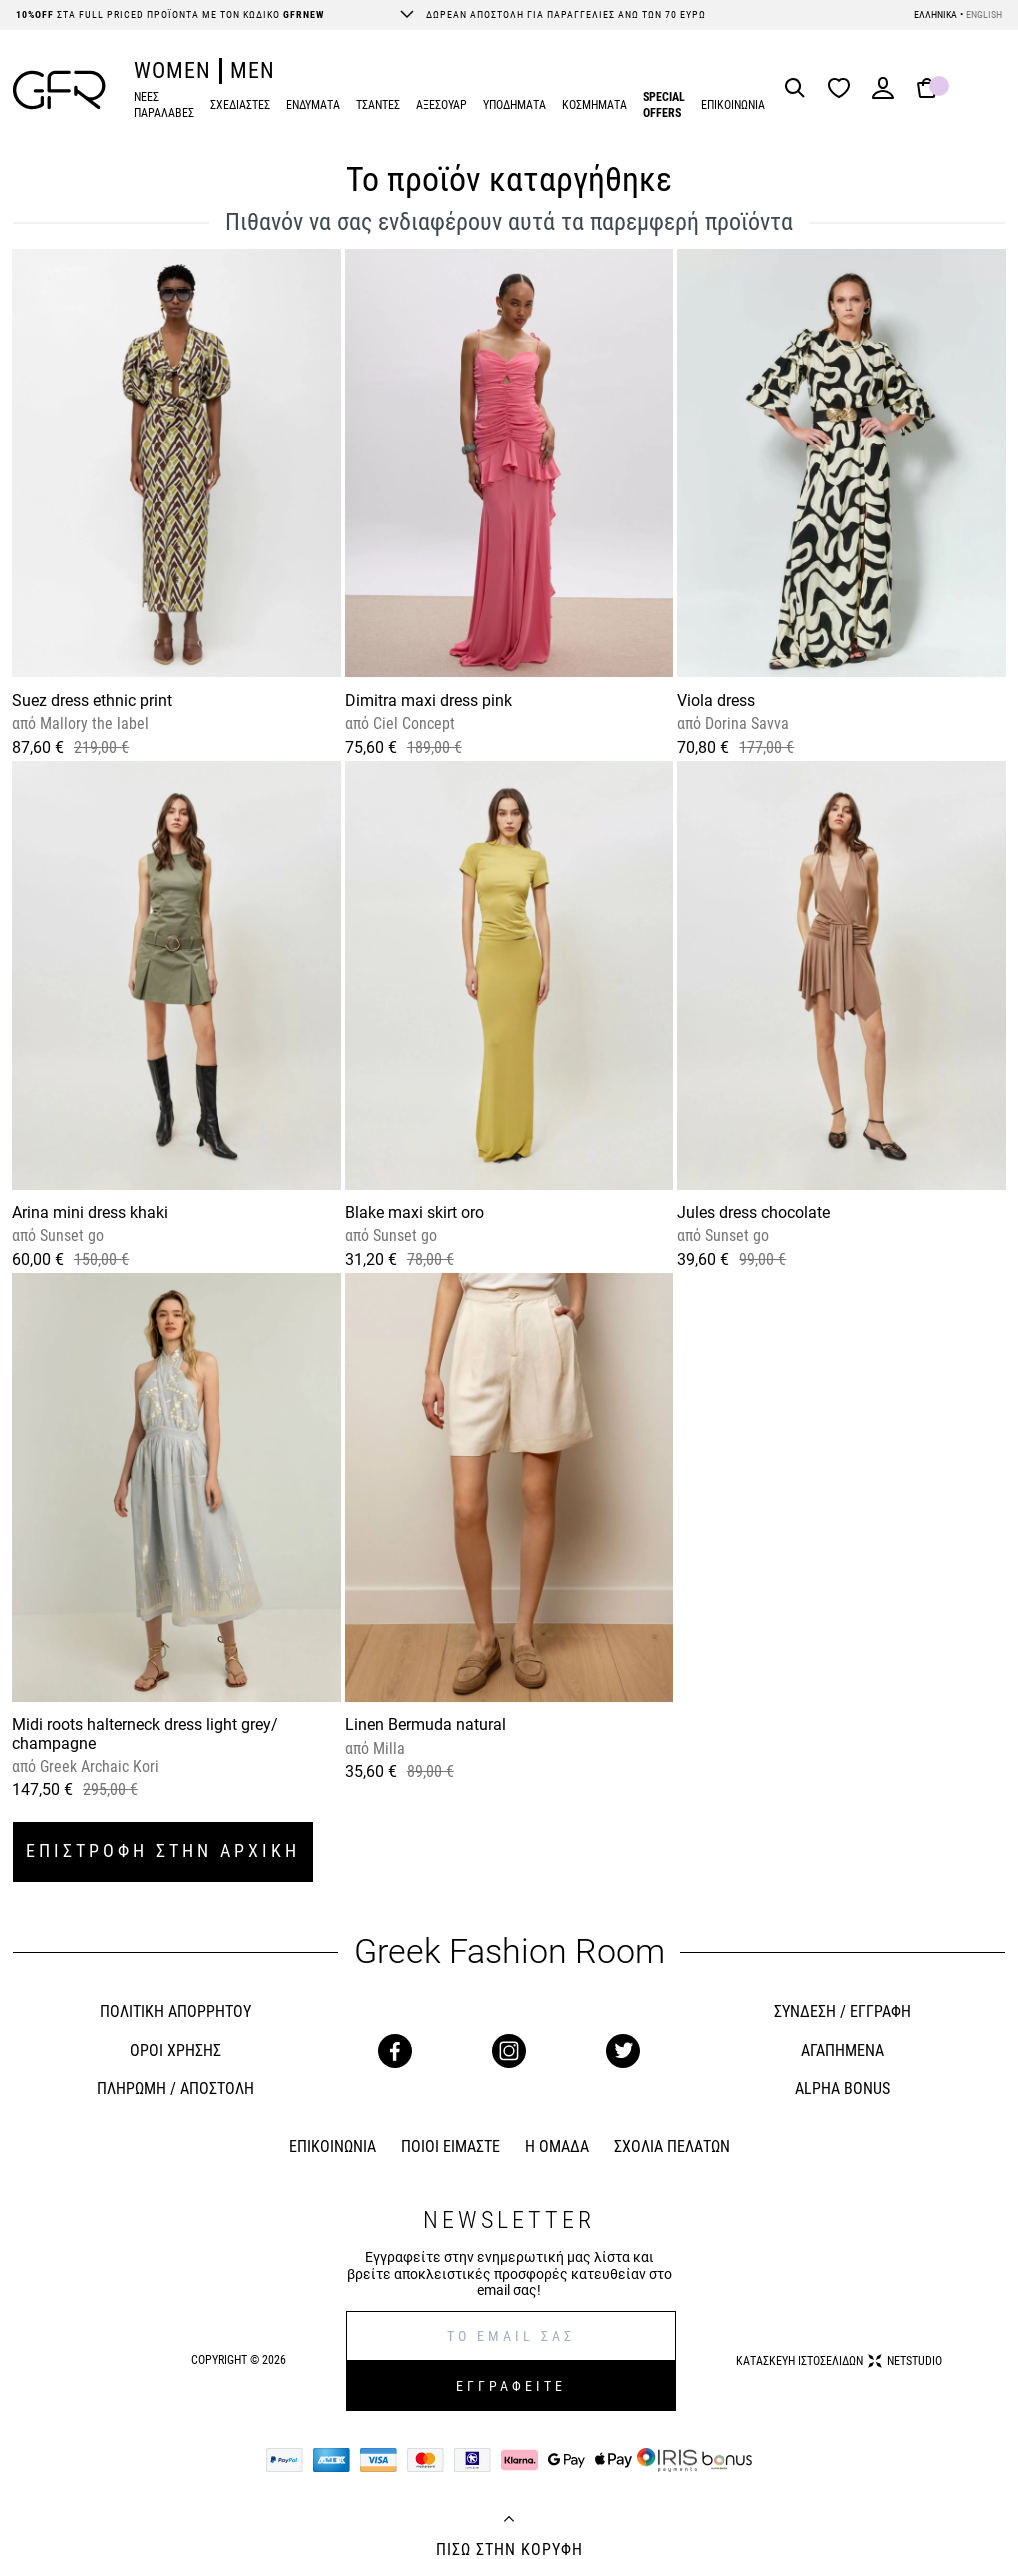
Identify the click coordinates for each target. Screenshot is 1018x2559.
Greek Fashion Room (509, 1951)
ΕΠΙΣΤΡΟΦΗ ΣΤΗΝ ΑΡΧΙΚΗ (163, 1850)
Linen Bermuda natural (425, 1724)
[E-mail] (511, 2336)
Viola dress (716, 700)
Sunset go (70, 1235)
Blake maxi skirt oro (414, 1212)
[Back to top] (509, 2521)
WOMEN (172, 70)
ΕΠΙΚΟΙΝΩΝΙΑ (733, 105)
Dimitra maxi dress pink (428, 700)
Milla (387, 1748)
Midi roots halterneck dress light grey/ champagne (145, 1733)
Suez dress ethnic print (92, 700)
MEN (252, 70)
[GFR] (59, 90)
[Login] (883, 94)
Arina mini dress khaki (90, 1212)
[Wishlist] (844, 89)
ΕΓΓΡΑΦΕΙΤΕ (511, 2386)
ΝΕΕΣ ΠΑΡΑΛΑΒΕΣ (164, 105)
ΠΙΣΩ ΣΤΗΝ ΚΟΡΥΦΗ (509, 2550)
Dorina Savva (745, 723)
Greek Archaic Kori (97, 1766)
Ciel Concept (412, 723)
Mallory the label (92, 723)
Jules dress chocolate (753, 1212)
